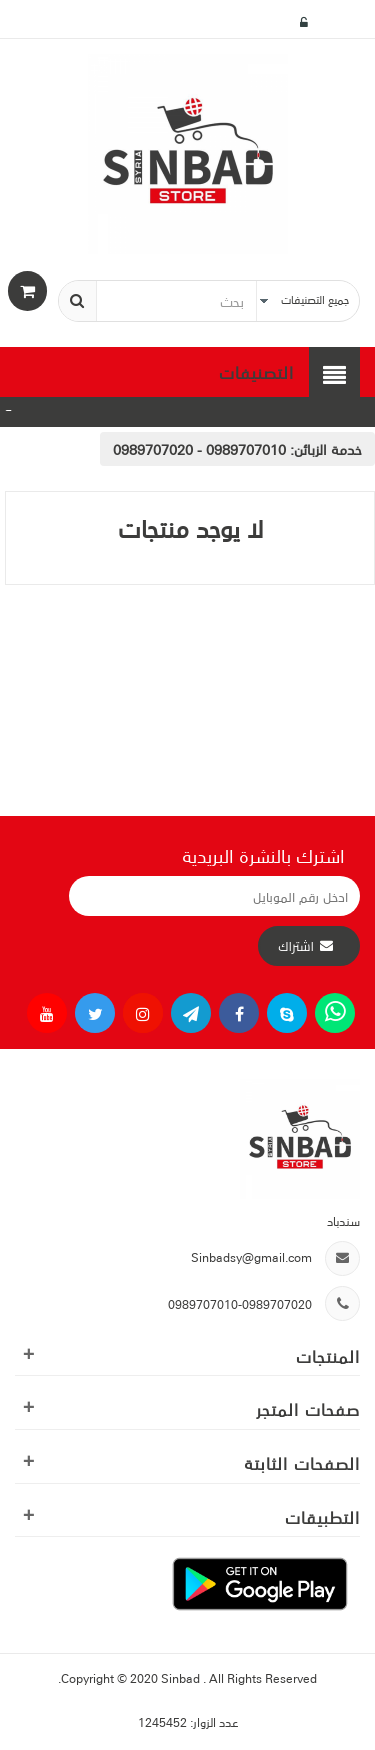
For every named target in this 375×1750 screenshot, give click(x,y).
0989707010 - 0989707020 (199, 449)
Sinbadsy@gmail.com (251, 1256)
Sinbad (182, 1677)
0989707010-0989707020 (240, 1303)
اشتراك (296, 946)
